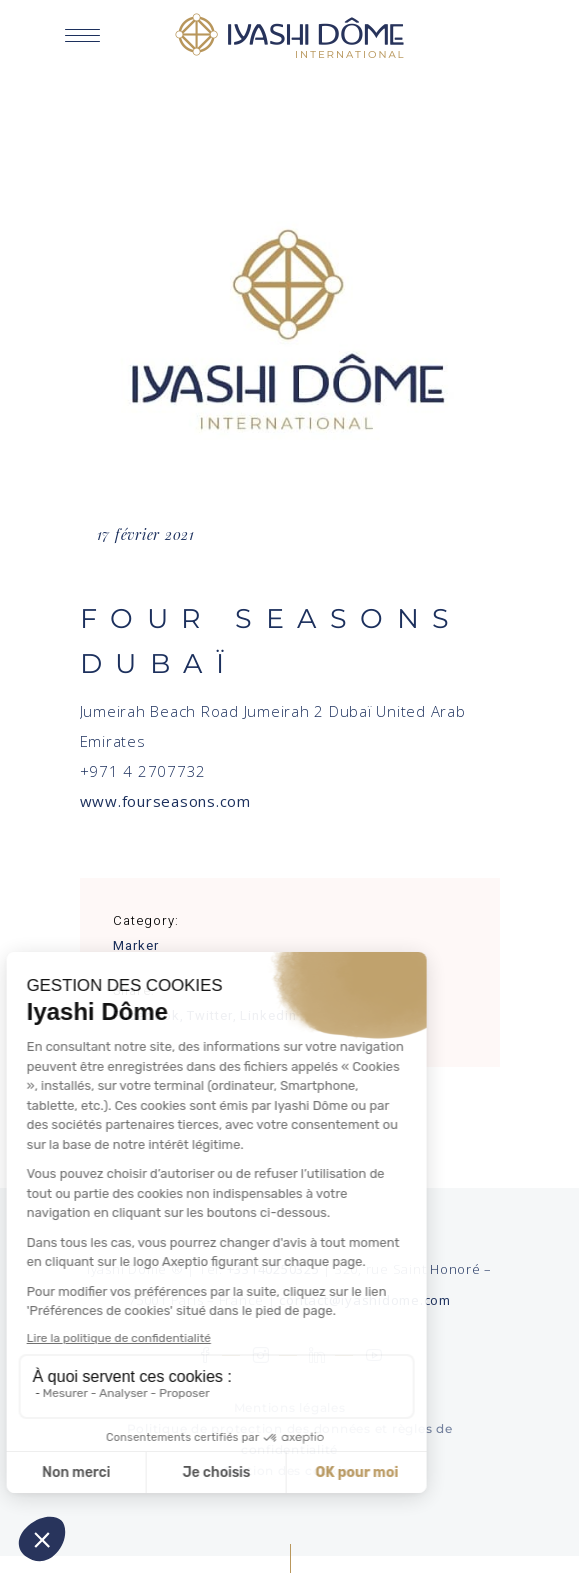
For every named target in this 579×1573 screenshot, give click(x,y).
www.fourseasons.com (165, 801)
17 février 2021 (146, 534)
